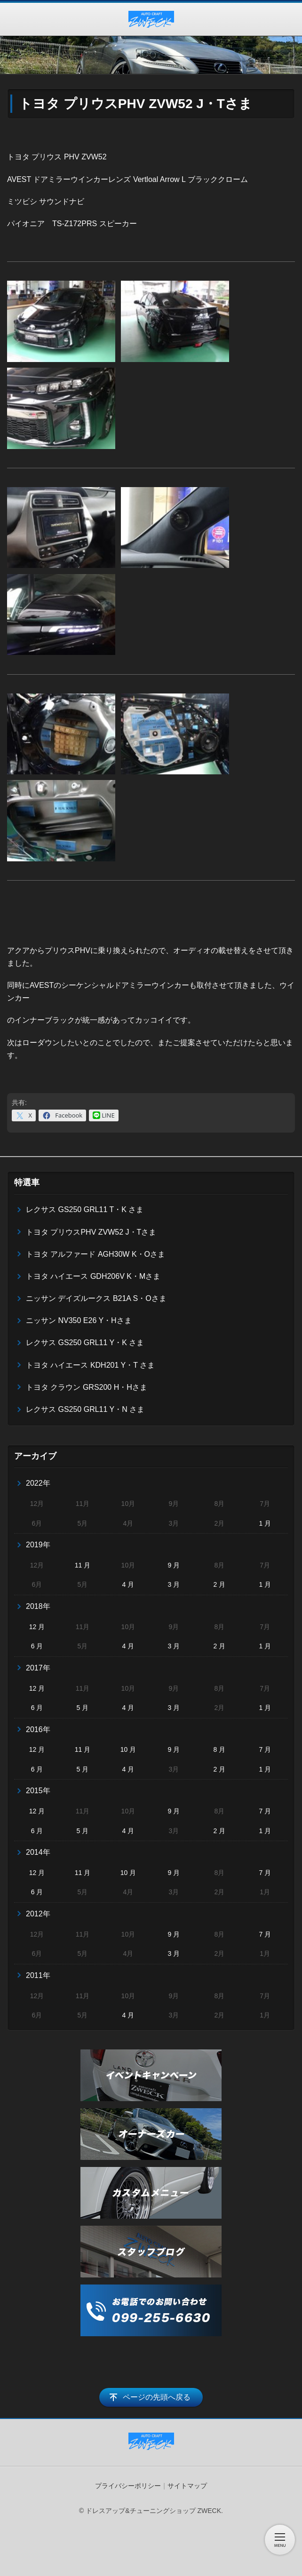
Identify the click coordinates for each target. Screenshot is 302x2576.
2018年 (38, 1606)
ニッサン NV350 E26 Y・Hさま (79, 1320)
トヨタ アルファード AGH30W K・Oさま (95, 1254)
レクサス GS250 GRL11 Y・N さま (85, 1409)
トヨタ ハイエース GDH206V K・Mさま (93, 1276)
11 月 (82, 1565)
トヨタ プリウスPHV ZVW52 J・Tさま (91, 1232)
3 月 (173, 1584)
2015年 (38, 1791)
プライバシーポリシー (128, 2485)
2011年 (38, 1975)
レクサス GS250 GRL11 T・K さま (84, 1209)
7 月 (265, 1749)
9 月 (173, 1565)
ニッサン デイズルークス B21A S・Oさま (96, 1298)
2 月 (219, 1584)
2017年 (38, 1668)
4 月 (128, 1584)
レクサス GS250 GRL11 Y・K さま (85, 1343)
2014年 (38, 1852)
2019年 (38, 1545)
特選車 (27, 1182)
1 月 (265, 1523)
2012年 (38, 1914)
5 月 (83, 1707)
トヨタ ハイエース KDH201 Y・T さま (90, 1365)
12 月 (37, 1627)
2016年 (38, 1729)
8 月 (219, 1749)
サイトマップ (187, 2485)
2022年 (38, 1483)
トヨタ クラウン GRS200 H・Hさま (86, 1387)
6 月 (37, 1646)
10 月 (128, 1749)
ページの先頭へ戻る (157, 2397)
